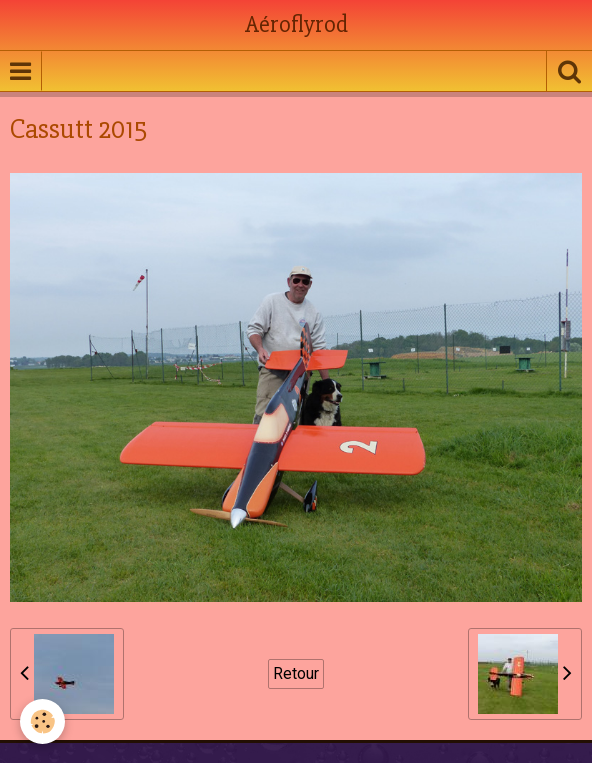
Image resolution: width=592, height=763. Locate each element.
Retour (296, 673)
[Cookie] (42, 721)
